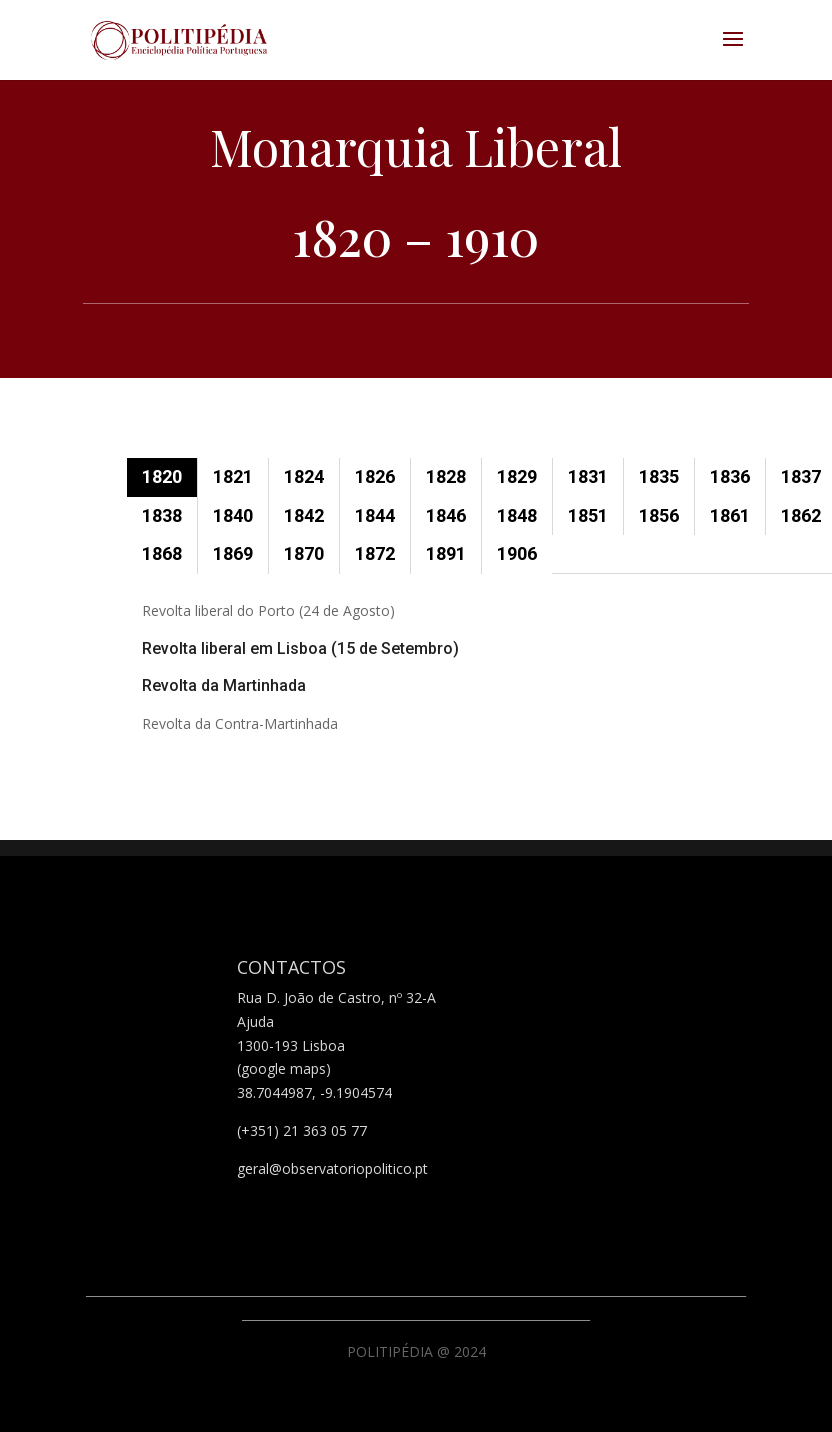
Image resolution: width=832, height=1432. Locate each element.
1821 (233, 476)
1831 (588, 476)
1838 (162, 515)
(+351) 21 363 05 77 (302, 1130)
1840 (233, 515)
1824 (304, 476)
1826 (375, 476)
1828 (446, 476)
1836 (730, 476)
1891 (446, 553)
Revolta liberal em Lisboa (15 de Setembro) (300, 648)
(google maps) (284, 1068)
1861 (730, 515)
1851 (588, 515)
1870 (304, 553)
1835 (659, 476)
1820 (162, 476)
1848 (517, 515)
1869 (233, 553)
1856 (659, 515)
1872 (375, 553)
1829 (517, 476)
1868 (162, 553)
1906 (517, 553)
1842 (304, 515)
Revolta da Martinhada (224, 685)
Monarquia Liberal (416, 146)
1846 (446, 515)
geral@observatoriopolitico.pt (332, 1168)
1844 (375, 515)
